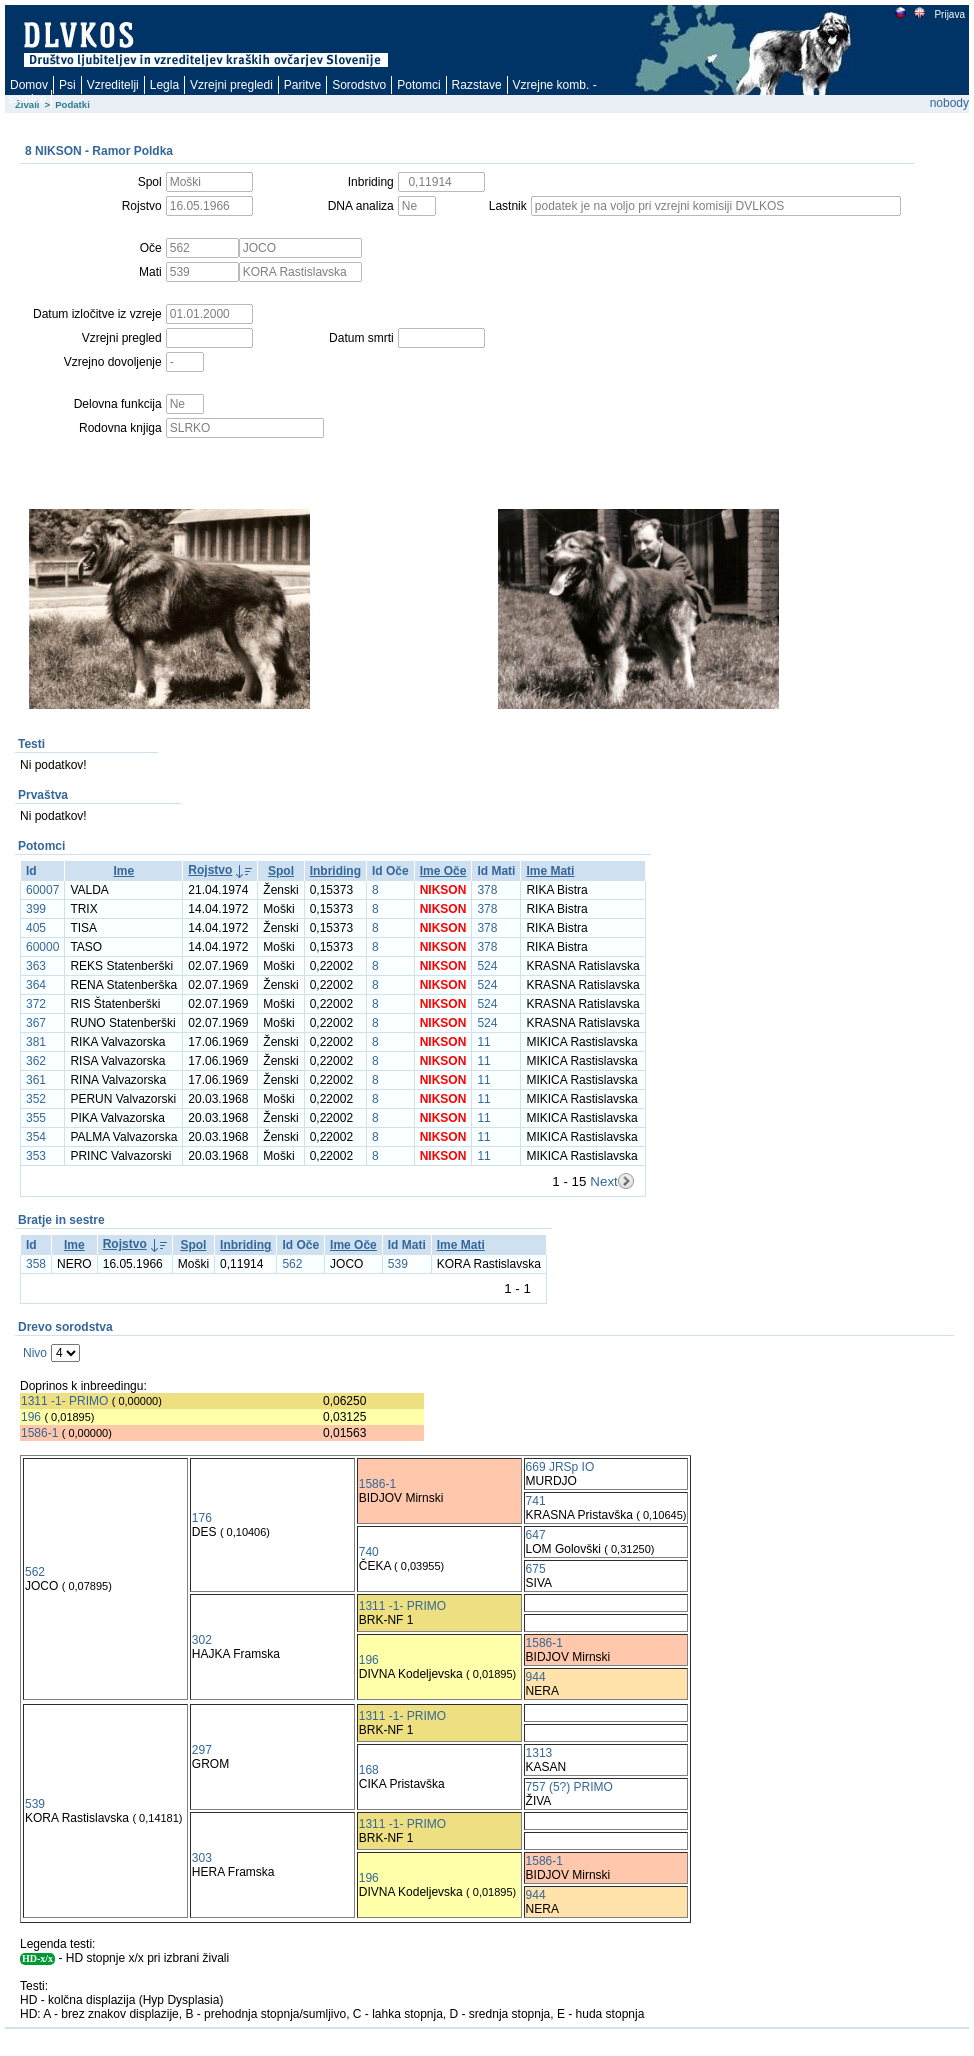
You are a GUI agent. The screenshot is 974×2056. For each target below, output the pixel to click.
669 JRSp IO (560, 1467)
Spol (281, 871)
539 (398, 1264)
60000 (42, 947)
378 (487, 890)
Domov (29, 85)
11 (483, 1042)
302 (202, 1640)
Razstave (477, 85)
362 (36, 1061)
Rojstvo (210, 870)
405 (36, 928)
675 (536, 1569)
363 (36, 966)
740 (369, 1552)
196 (31, 1417)
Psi (67, 85)
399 (36, 909)
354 (36, 1137)
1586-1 (39, 1433)
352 (36, 1099)
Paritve (302, 85)
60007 (42, 890)
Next (603, 1181)
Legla (164, 85)
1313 (539, 1753)
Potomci (418, 85)
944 (536, 1677)
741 (536, 1501)
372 (36, 1004)
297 (202, 1750)
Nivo (35, 1353)
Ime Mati (550, 871)
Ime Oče (443, 871)
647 (536, 1535)
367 (36, 1023)
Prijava (949, 14)
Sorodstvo (359, 85)
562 (292, 1264)
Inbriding (335, 871)
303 (202, 1858)
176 (202, 1518)
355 (36, 1118)
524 (487, 966)
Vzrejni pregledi (231, 85)
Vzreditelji (113, 85)
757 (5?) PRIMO (569, 1787)
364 (36, 985)
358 (36, 1264)
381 (36, 1042)
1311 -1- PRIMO (64, 1401)
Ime (124, 871)
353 (36, 1156)
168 (369, 1770)
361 (36, 1080)
